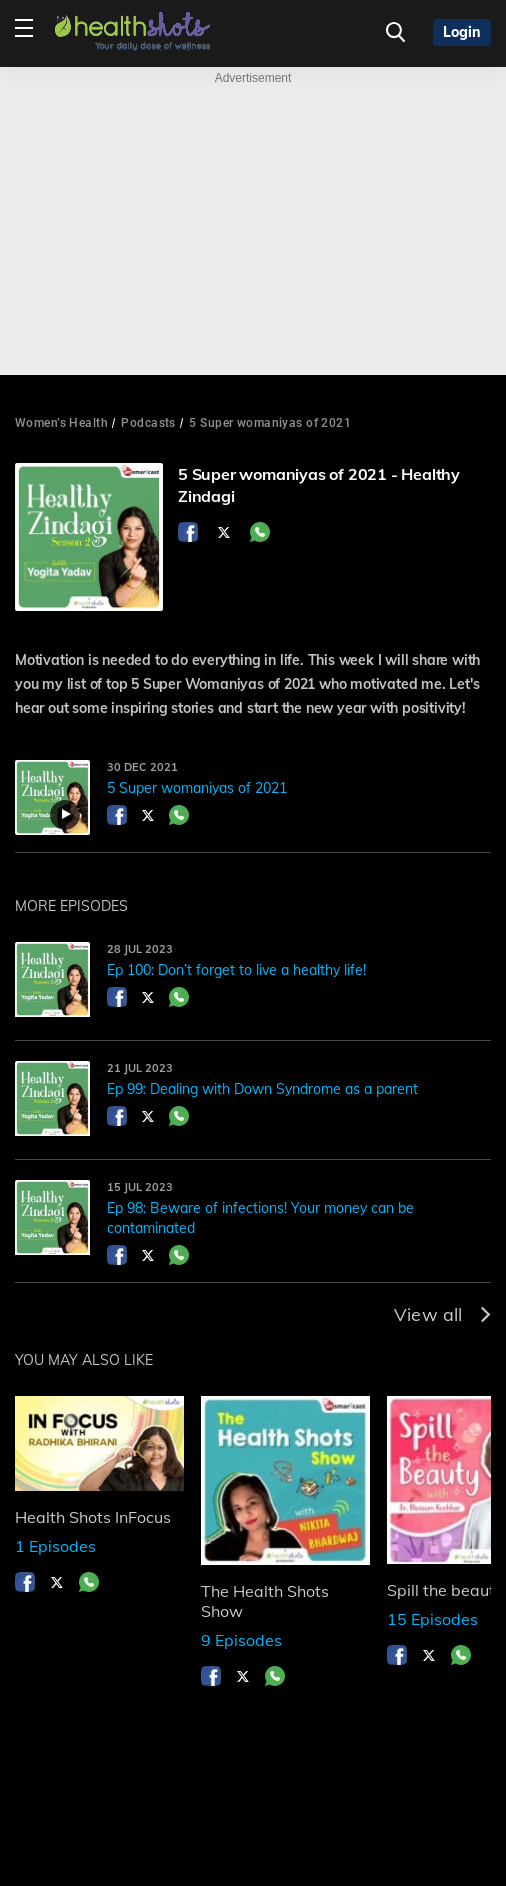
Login (462, 32)
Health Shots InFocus (93, 1517)
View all (442, 1314)
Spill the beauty (445, 1590)
